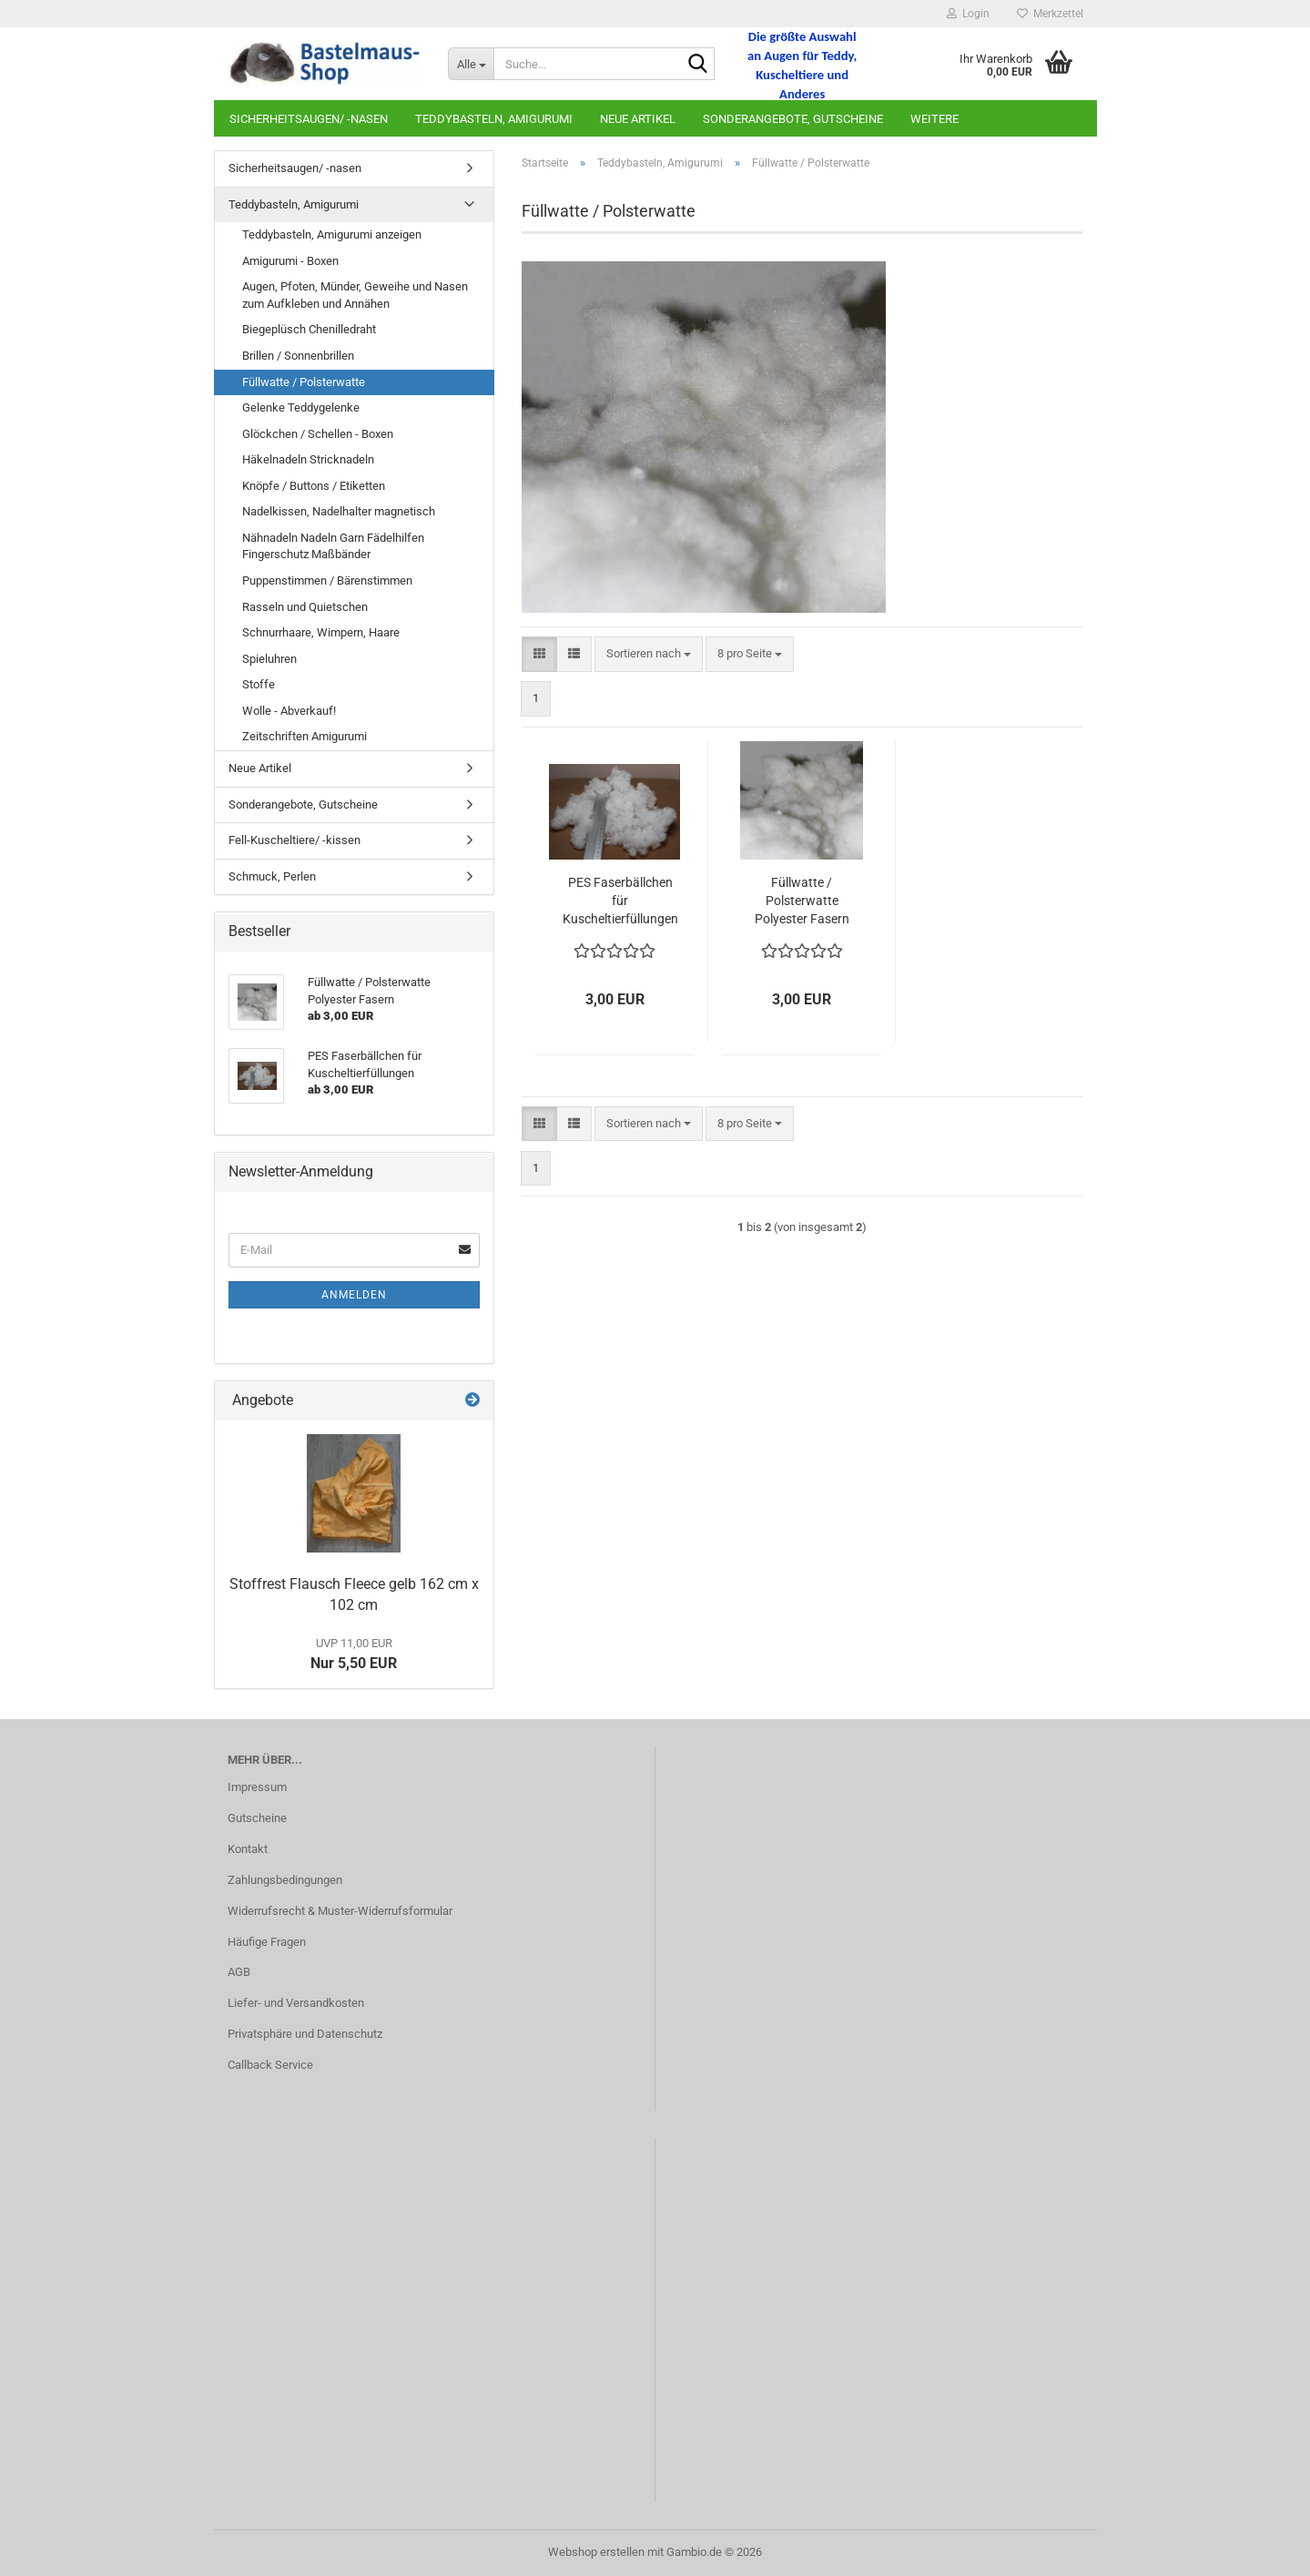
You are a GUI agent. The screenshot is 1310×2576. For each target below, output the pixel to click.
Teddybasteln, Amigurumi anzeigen (331, 234)
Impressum (257, 1787)
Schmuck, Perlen (272, 876)
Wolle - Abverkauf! (289, 711)
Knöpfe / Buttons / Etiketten (313, 486)
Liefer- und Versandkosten (296, 2003)
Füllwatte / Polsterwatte (303, 382)
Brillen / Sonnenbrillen (298, 355)
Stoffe (258, 684)
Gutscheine (257, 1818)
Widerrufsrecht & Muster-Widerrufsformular (340, 1911)
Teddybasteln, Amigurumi (494, 119)
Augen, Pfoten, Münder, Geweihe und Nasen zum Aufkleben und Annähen (355, 295)
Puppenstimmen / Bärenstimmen (327, 580)
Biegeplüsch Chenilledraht (309, 329)
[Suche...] (470, 63)
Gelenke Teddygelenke (301, 407)
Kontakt (248, 1849)
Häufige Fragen (267, 1942)
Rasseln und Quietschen (305, 607)
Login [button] (968, 13)
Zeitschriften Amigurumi (304, 736)
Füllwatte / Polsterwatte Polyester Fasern (802, 900)
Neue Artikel (637, 119)
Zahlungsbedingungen (285, 1880)
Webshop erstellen (596, 2552)
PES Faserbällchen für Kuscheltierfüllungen (620, 900)
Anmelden (354, 1294)
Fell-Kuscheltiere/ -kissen (294, 840)
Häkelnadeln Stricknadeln (308, 459)
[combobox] (648, 654)
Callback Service (270, 2065)
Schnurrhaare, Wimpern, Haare (321, 632)
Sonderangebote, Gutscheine (793, 119)
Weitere (934, 119)
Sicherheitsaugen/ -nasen (308, 119)
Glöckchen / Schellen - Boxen (317, 434)
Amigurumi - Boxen (290, 261)
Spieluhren (269, 659)
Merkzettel (1050, 13)
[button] (539, 654)
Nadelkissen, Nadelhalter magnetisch (338, 511)
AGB (239, 1972)
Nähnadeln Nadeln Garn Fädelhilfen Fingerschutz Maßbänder (333, 546)
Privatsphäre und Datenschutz (305, 2034)
